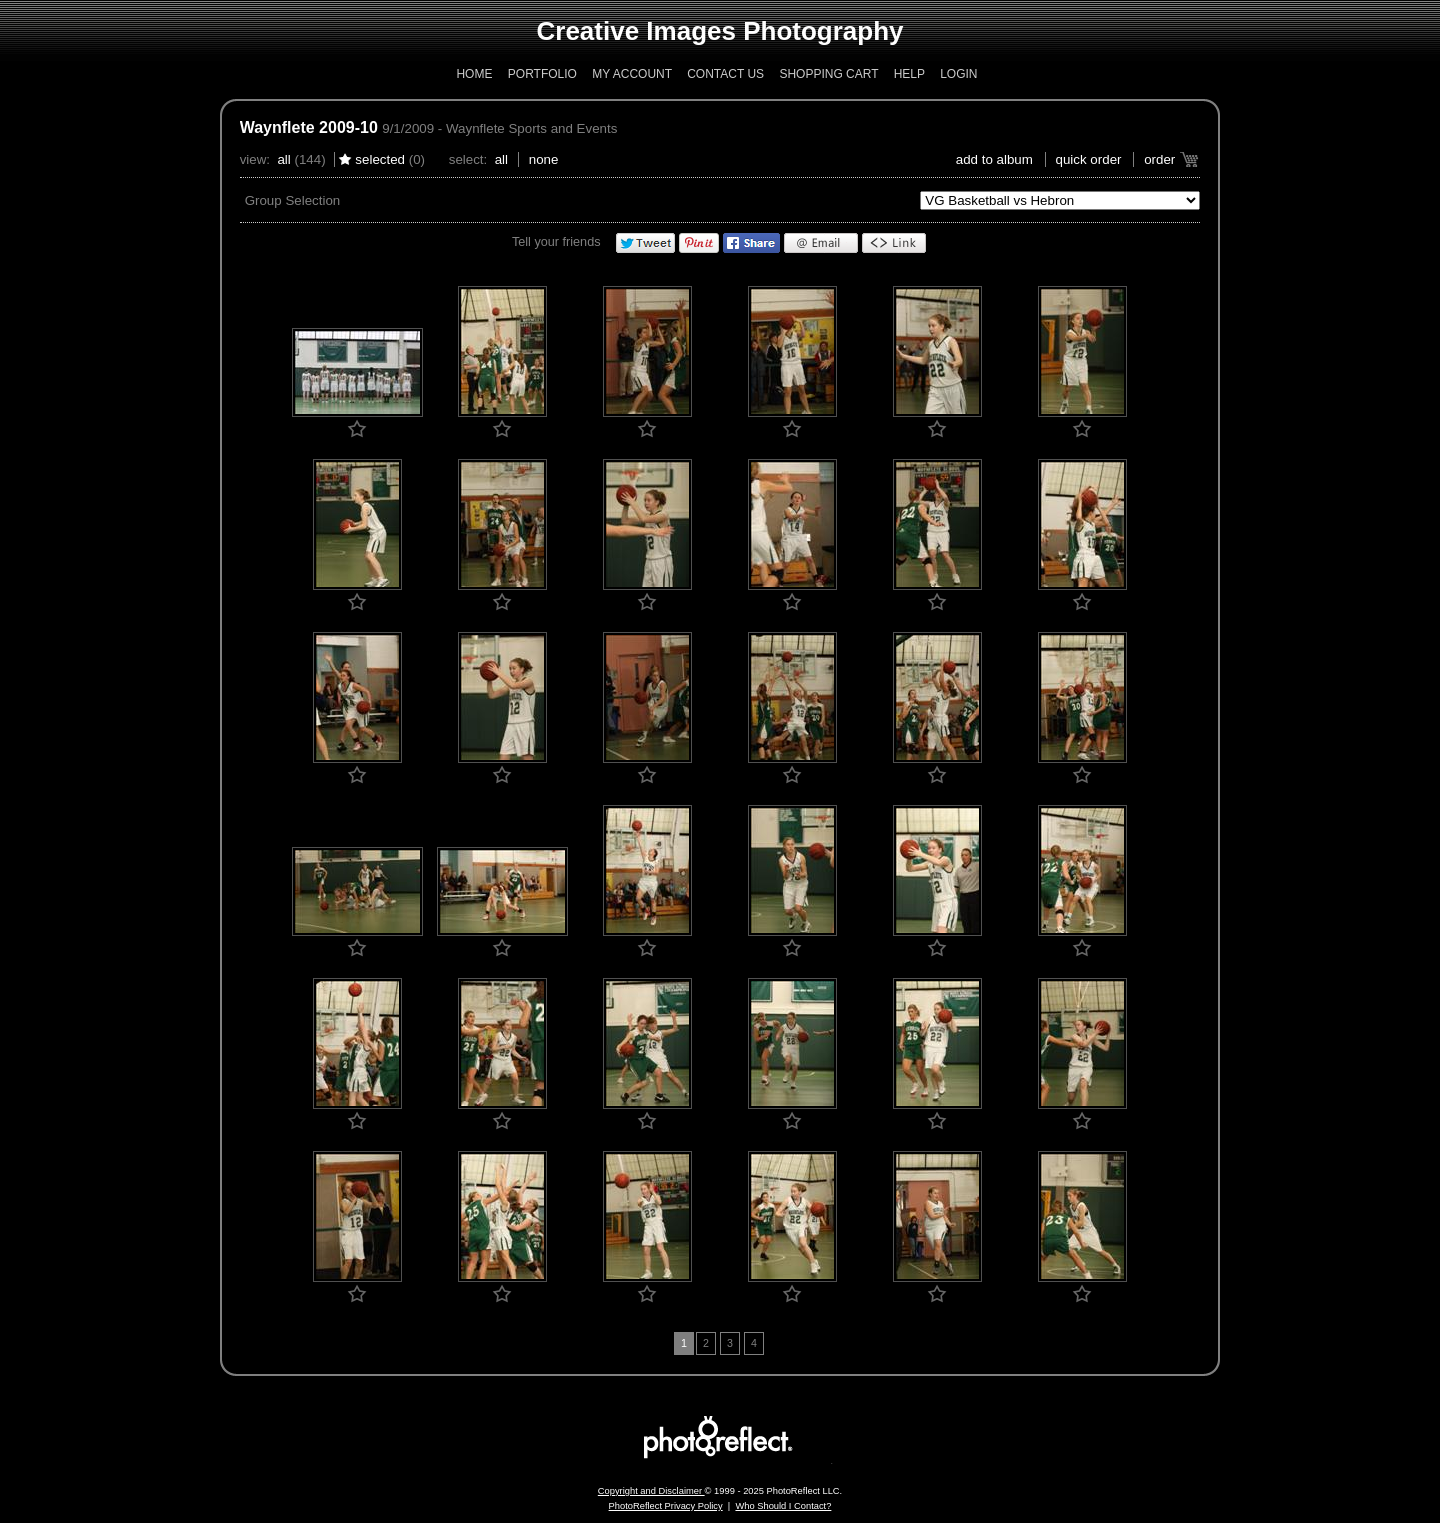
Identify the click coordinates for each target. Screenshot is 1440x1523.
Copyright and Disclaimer (651, 1491)
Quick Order (1089, 159)
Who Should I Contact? (783, 1506)
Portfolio (542, 74)
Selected (380, 159)
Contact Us (725, 74)
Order (1159, 159)
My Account (632, 74)
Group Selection (293, 200)
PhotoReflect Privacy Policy (666, 1506)
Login (958, 74)
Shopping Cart (828, 74)
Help (909, 74)
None (544, 159)
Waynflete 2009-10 (309, 127)
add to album (994, 159)
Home (474, 74)
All (283, 159)
